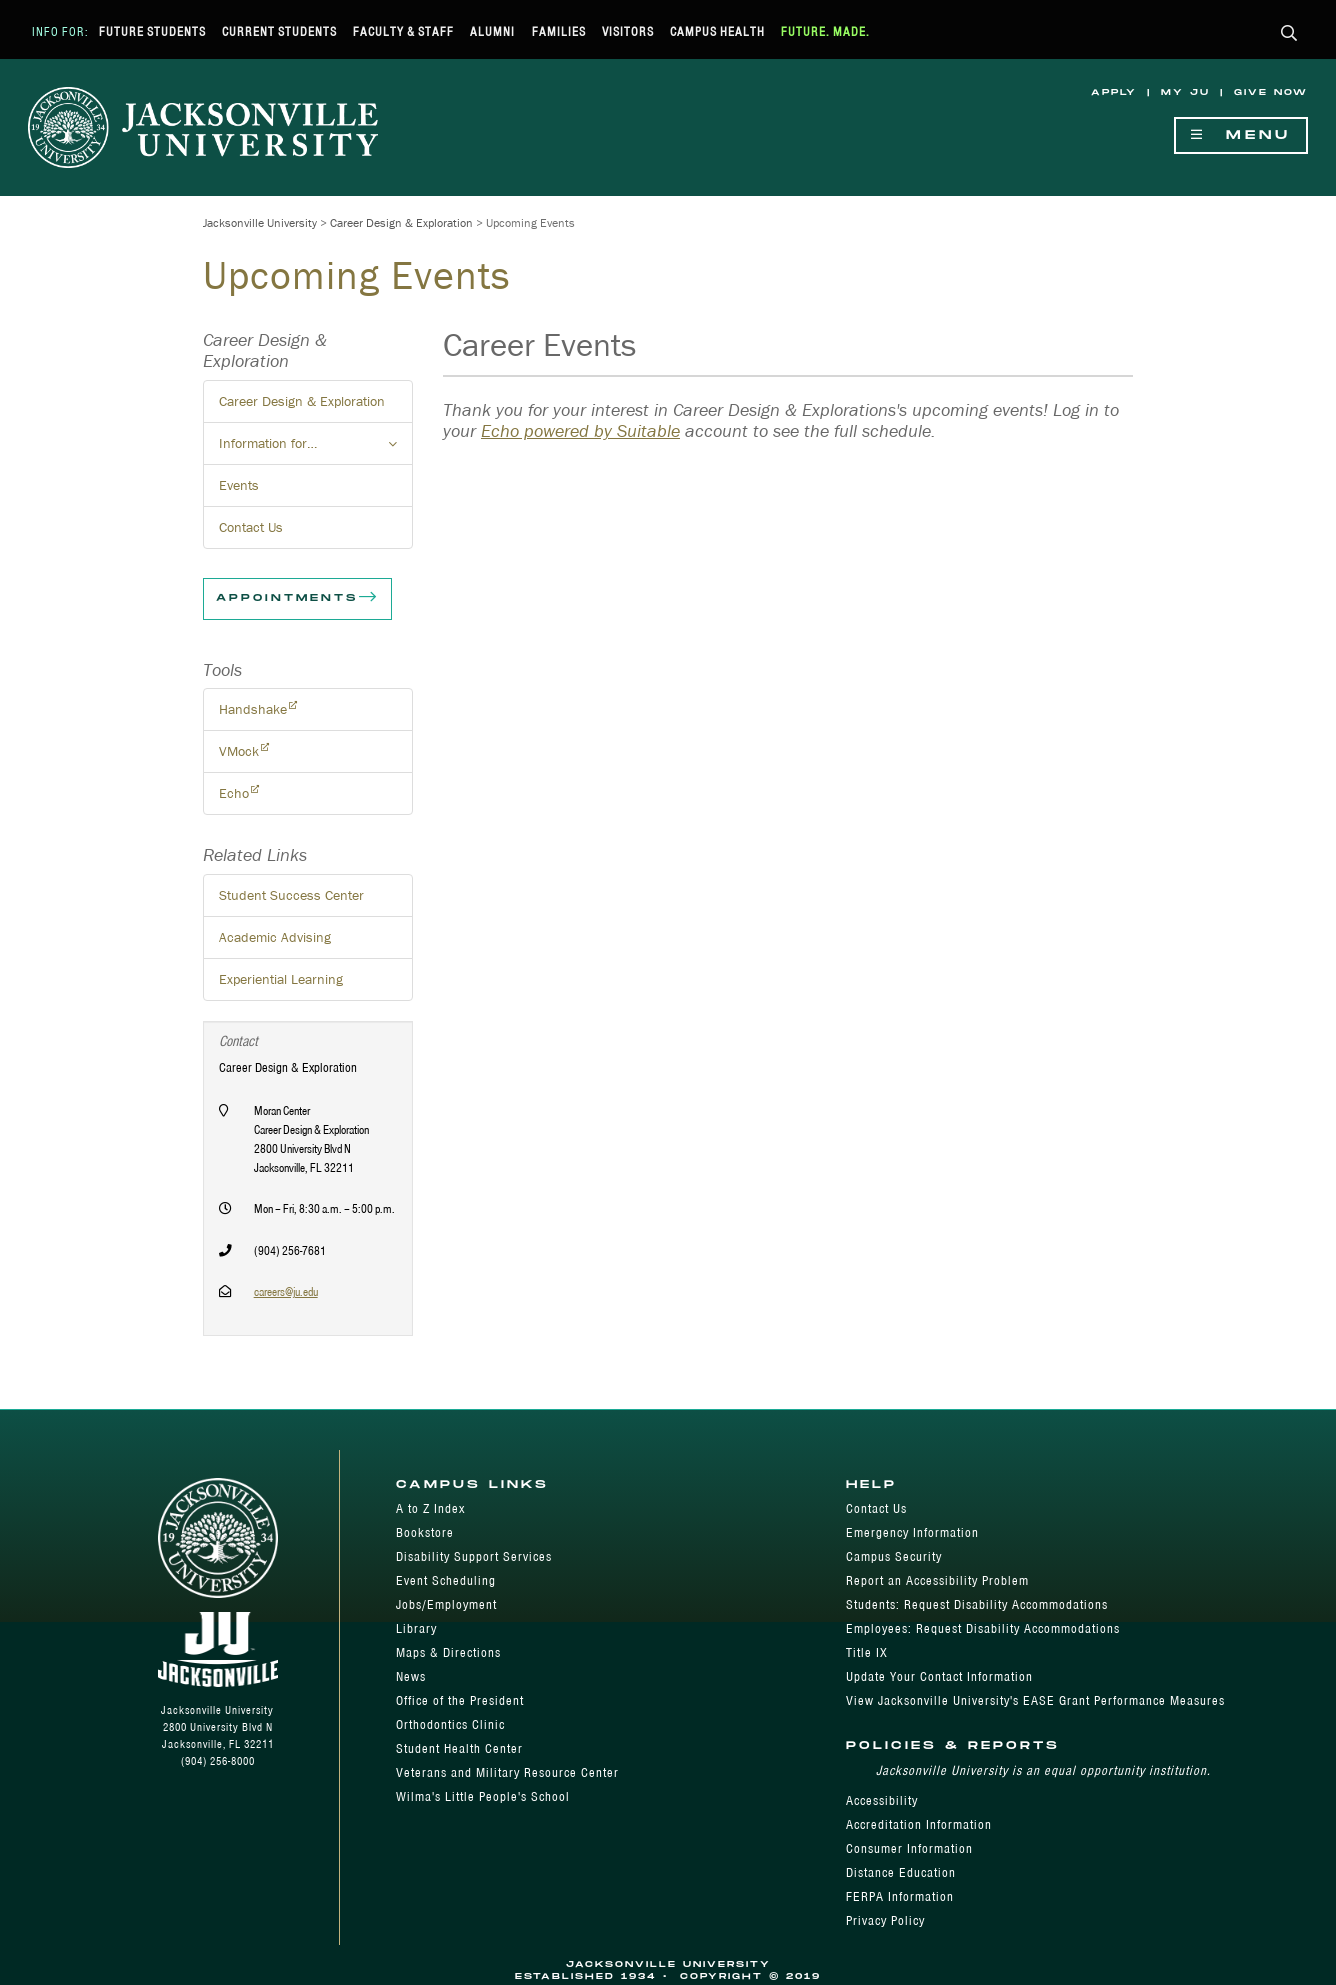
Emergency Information (912, 1532)
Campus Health (717, 31)
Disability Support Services (474, 1556)
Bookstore (425, 1532)
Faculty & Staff (403, 31)
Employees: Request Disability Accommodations (983, 1628)
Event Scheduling (446, 1580)
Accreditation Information (919, 1824)
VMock (239, 751)
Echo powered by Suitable (580, 430)
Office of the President (460, 1700)
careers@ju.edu (286, 1291)
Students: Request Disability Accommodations (977, 1604)
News (411, 1676)
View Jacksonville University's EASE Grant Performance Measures (1035, 1700)
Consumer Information (909, 1848)
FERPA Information (900, 1896)
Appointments (297, 599)
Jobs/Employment (446, 1604)
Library (416, 1628)
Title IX (867, 1652)
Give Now (1271, 92)
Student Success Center (291, 895)
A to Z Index (430, 1508)
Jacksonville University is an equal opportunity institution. (1043, 1770)
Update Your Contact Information (939, 1676)
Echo (234, 793)
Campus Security (894, 1556)
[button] (1289, 34)
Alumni (492, 31)
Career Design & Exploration (401, 222)
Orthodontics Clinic (450, 1724)
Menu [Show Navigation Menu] (1241, 135)
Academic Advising (275, 937)
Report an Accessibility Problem (937, 1580)
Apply (1114, 92)
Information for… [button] (316, 449)
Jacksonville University (260, 222)
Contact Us (251, 527)
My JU (1185, 92)
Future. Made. (825, 31)
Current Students (279, 31)
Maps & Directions (448, 1652)
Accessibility (882, 1800)
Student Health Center (459, 1748)
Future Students (152, 31)
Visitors (628, 31)
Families (559, 31)
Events (239, 485)
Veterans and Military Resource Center (507, 1772)
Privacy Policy (885, 1920)
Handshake (253, 709)
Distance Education (901, 1872)
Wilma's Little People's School (483, 1796)
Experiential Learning (281, 979)
